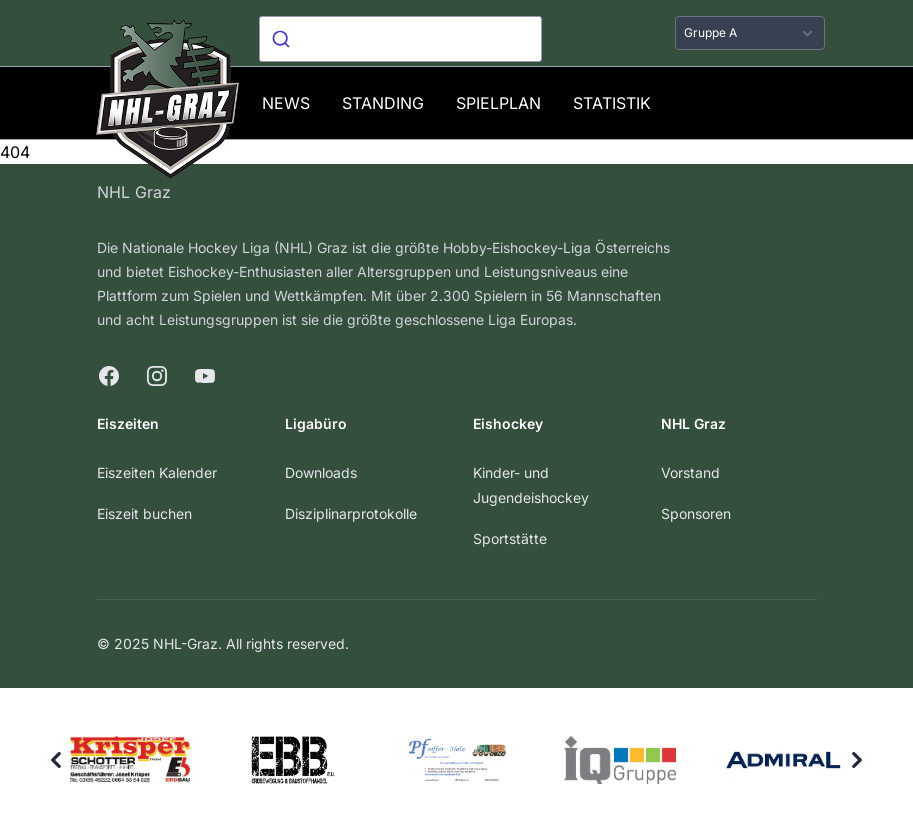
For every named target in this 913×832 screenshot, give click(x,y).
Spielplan (498, 103)
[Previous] (56, 760)
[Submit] (283, 39)
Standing (383, 103)
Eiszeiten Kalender (157, 472)
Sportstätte (510, 538)
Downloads (321, 472)
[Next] (857, 760)
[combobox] (400, 39)
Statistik (612, 103)
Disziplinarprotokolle (351, 513)
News (286, 103)
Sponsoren (696, 513)
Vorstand (690, 472)
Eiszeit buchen (144, 513)
